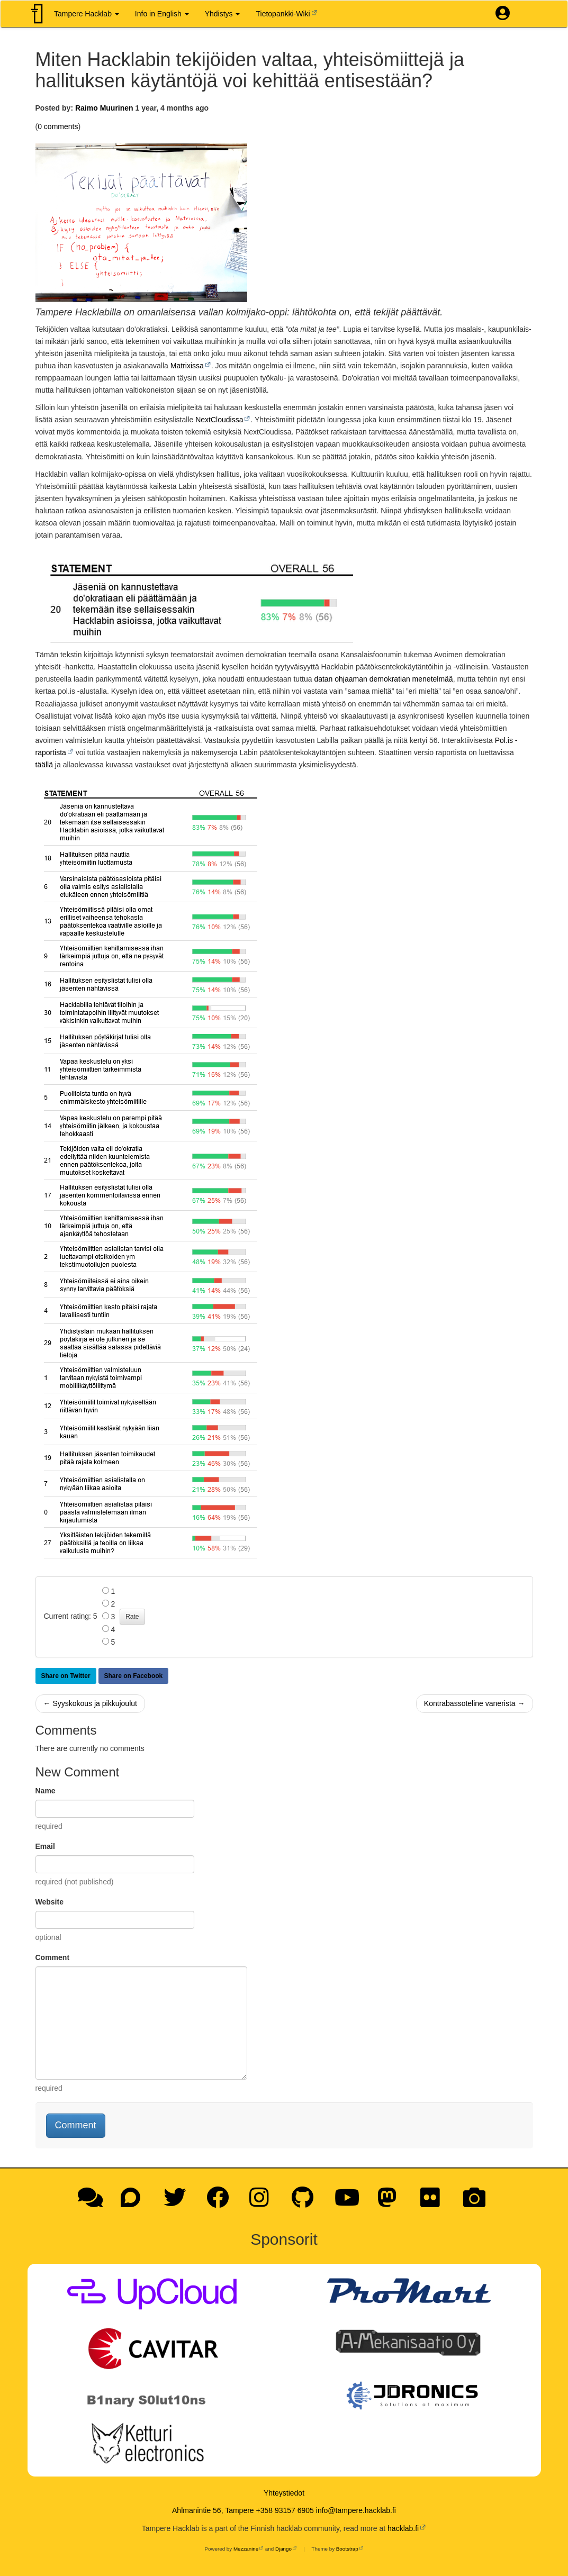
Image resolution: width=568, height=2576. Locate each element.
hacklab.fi (403, 2528)
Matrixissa (187, 365)
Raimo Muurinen (104, 108)
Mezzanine (245, 2549)
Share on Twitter (66, 1676)
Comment (52, 1957)
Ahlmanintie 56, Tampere (213, 2510)
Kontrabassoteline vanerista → (474, 1703)
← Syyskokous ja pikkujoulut (90, 1703)
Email (45, 1846)
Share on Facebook (133, 1676)
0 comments (58, 126)
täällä (44, 764)
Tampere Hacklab (86, 14)
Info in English (162, 14)
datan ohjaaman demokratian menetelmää (383, 679)
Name (45, 1790)
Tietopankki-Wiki (283, 14)
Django (283, 2549)
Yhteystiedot (284, 2493)
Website (49, 1902)
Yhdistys (222, 14)
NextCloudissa (219, 419)
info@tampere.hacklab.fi (356, 2510)
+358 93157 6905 (285, 2510)
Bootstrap (347, 2549)
